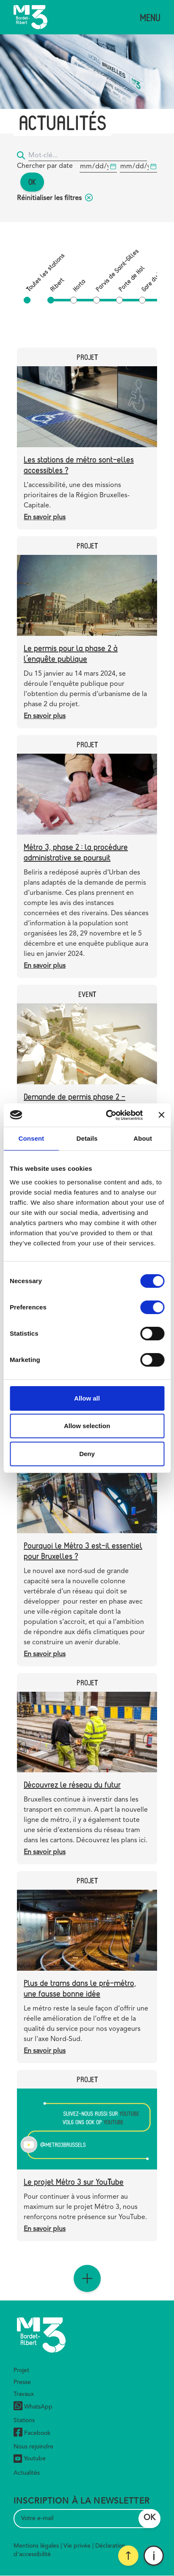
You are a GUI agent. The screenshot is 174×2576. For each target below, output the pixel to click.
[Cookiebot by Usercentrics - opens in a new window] (107, 1115)
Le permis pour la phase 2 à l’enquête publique (71, 653)
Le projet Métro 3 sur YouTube (74, 2181)
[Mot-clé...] (87, 155)
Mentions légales (36, 2546)
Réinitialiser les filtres (55, 198)
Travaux (24, 2394)
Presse (22, 2382)
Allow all (87, 1398)
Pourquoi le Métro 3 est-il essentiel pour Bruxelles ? (83, 1551)
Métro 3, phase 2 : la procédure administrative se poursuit (76, 852)
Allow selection (87, 1425)
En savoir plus (45, 517)
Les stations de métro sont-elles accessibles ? (79, 465)
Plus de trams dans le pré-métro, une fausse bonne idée (80, 1988)
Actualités (27, 2473)
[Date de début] (98, 167)
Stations (24, 2420)
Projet (21, 2370)
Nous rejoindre (33, 2447)
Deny (87, 1453)
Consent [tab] (31, 1138)
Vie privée (77, 2546)
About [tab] (142, 1138)
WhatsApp (33, 2407)
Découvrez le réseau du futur (72, 1784)
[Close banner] (161, 1115)
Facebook (32, 2433)
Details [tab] (87, 1138)
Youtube (30, 2458)
